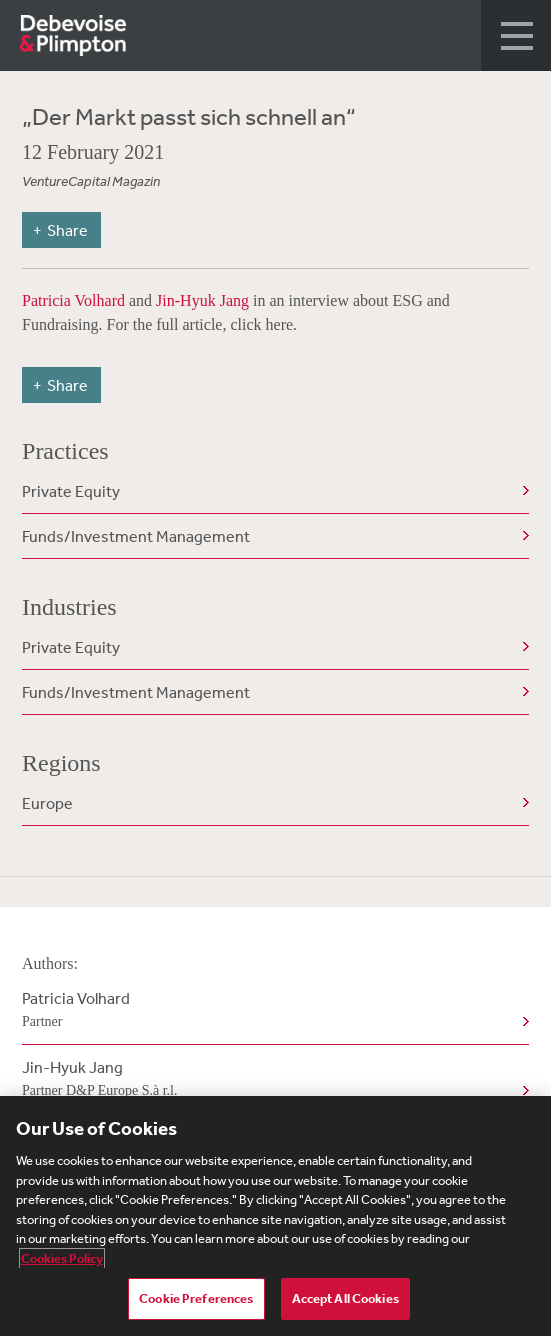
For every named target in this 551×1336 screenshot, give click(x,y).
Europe (47, 803)
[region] (275, 1216)
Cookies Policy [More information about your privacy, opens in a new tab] (62, 1258)
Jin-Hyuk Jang (202, 300)
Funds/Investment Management (136, 536)
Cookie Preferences (196, 1298)
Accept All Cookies (345, 1298)
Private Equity (71, 491)
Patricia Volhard (75, 300)
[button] (516, 35)
